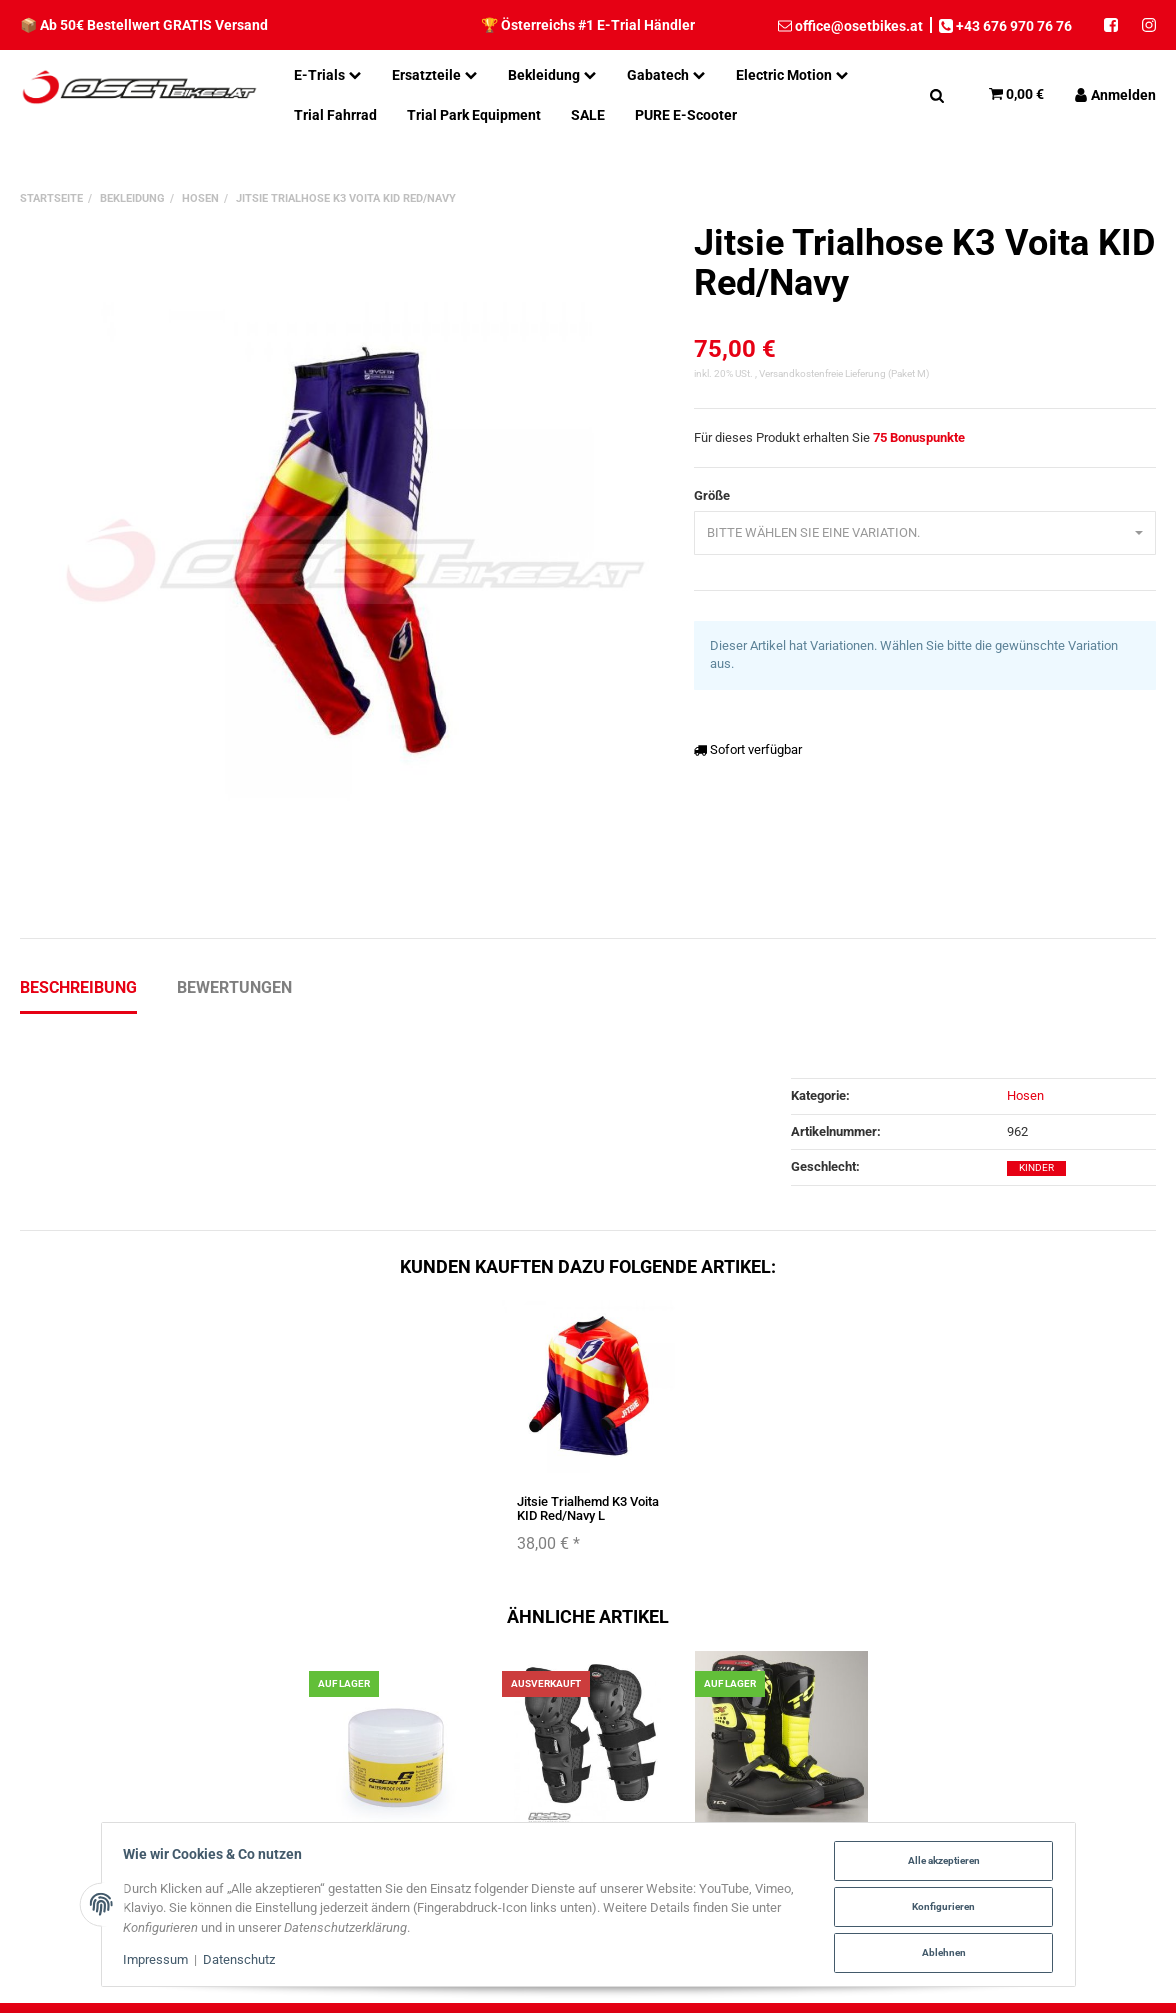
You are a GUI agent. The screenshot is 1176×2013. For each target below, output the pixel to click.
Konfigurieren (938, 1907)
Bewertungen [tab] (234, 987)
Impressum (160, 1961)
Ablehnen (939, 1952)
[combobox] (925, 533)
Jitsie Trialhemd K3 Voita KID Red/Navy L (588, 1508)
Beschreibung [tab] (78, 987)
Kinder (1036, 1167)
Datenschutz (244, 1961)
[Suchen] (937, 94)
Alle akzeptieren (939, 1862)
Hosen (1025, 1095)
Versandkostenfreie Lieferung (822, 373)
